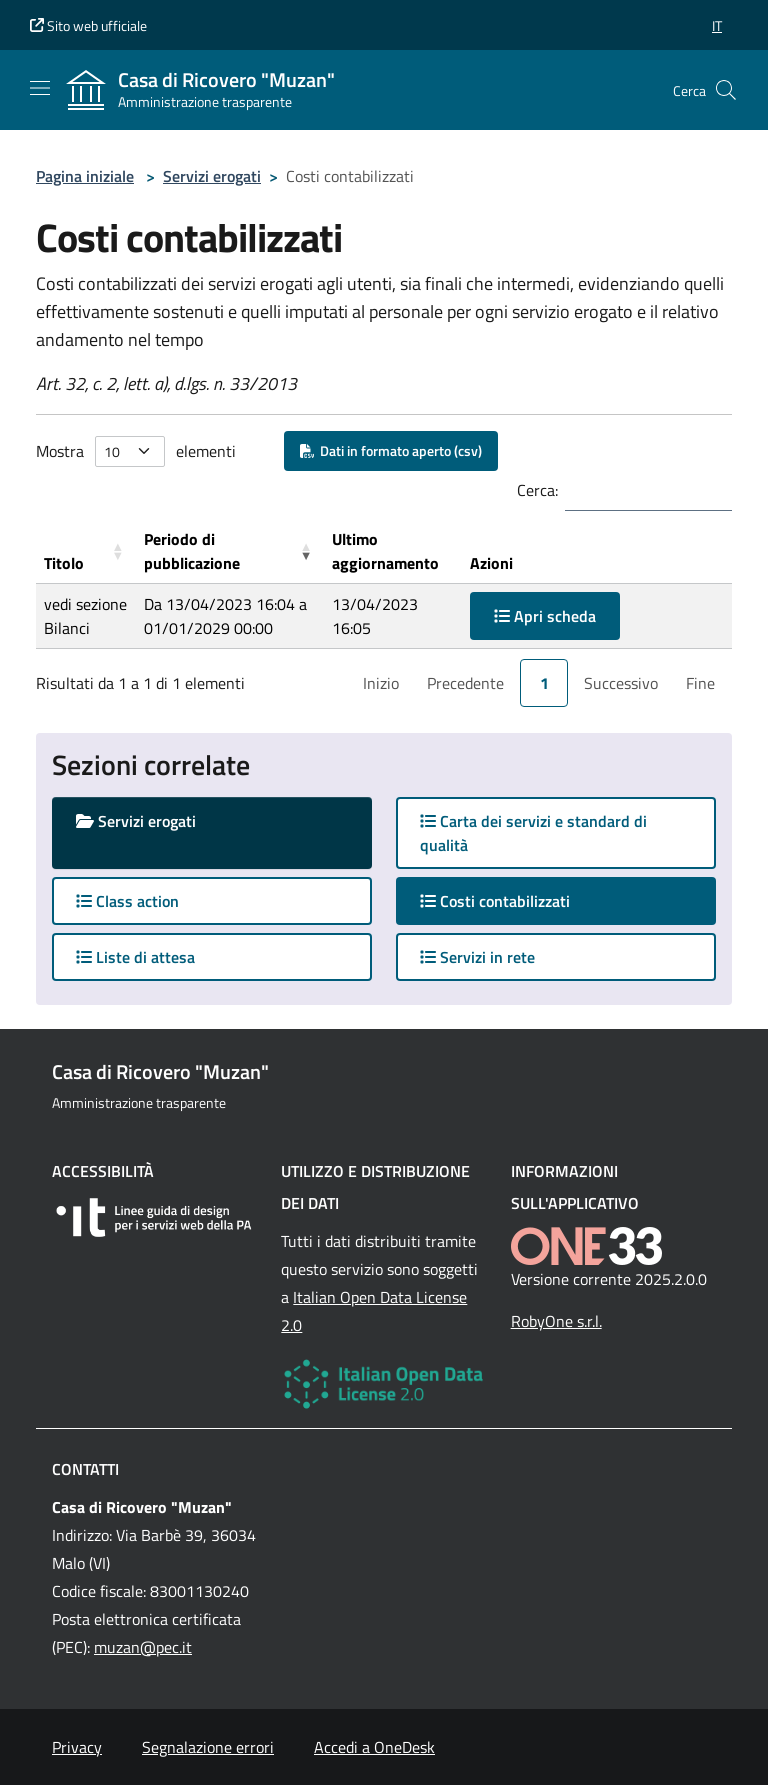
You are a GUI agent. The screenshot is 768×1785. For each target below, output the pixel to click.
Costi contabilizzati (514, 900)
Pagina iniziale (85, 176)
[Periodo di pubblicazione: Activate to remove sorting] (230, 551)
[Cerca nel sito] (726, 90)
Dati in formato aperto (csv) (391, 450)
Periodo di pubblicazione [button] (192, 551)
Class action (127, 901)
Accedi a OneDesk (374, 1747)
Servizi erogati (212, 176)
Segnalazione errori (208, 1747)
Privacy (77, 1747)
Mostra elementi (136, 451)
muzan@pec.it (143, 1647)
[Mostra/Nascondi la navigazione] (40, 88)
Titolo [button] (64, 563)
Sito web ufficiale (88, 25)
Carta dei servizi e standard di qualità (533, 833)
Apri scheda (545, 616)
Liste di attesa (135, 957)
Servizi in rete (477, 957)
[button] (717, 25)
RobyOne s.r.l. (556, 1321)
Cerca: (537, 490)
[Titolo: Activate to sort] (86, 551)
